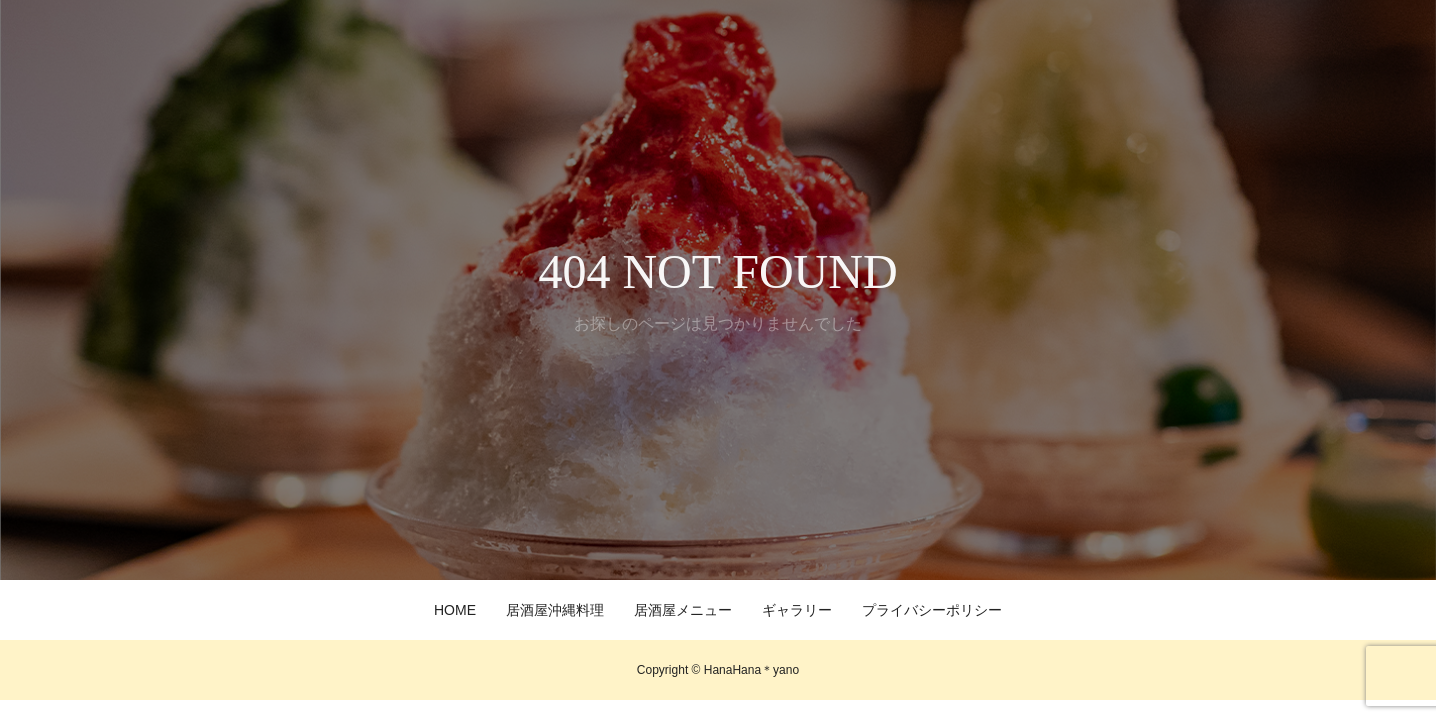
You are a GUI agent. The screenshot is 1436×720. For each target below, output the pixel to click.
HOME (455, 610)
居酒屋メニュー (683, 610)
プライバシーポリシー (932, 610)
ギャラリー (797, 610)
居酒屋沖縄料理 (555, 610)
